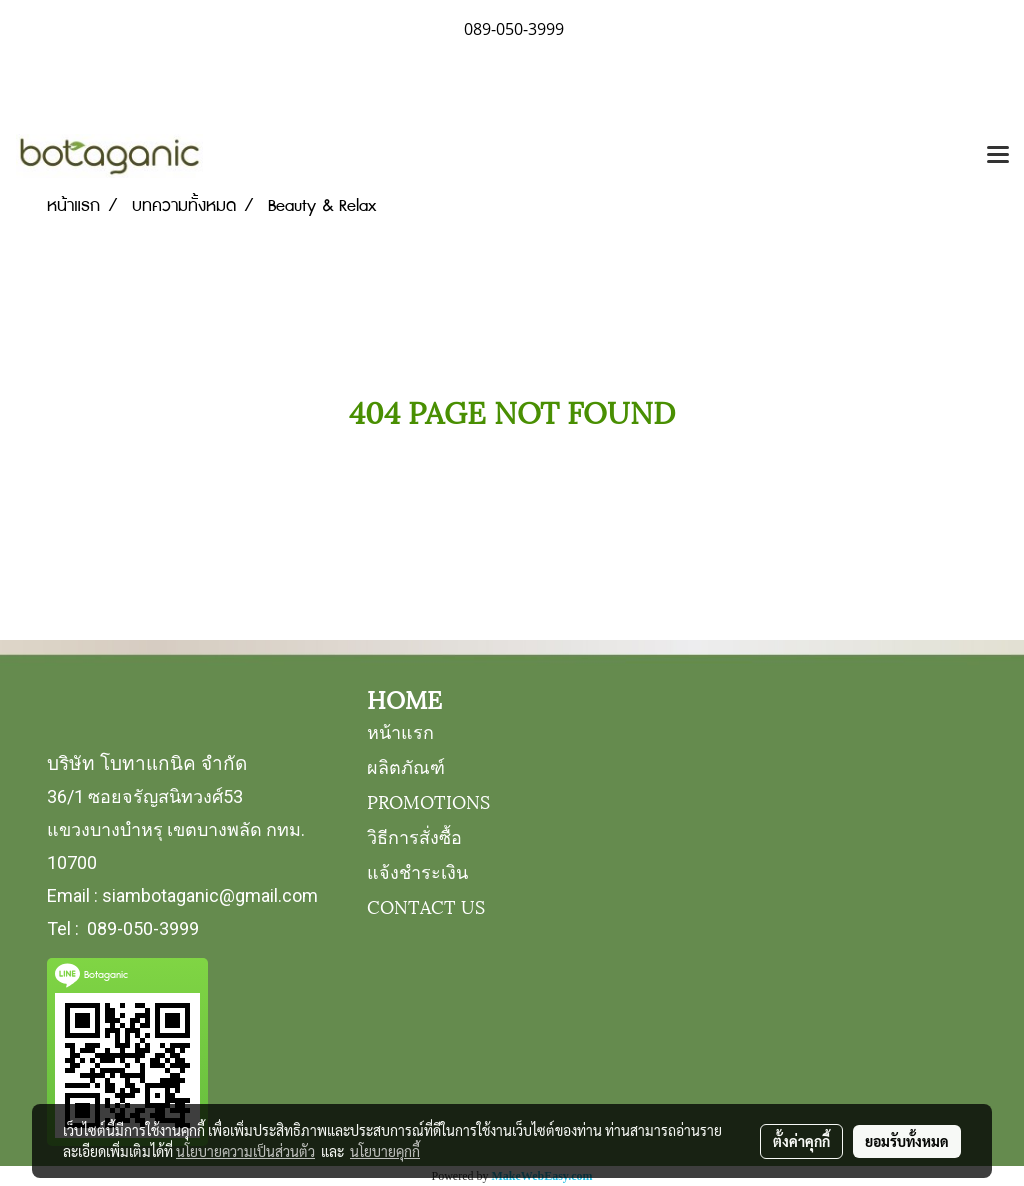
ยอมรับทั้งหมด (907, 1141)
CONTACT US (426, 905)
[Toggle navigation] (998, 156)
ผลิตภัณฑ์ (406, 765)
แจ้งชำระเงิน (417, 870)
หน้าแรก (400, 730)
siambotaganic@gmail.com (210, 895)
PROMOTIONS (428, 800)
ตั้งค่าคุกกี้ (801, 1141)
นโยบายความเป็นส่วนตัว (245, 1151)
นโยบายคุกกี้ (385, 1151)
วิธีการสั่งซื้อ (414, 835)
